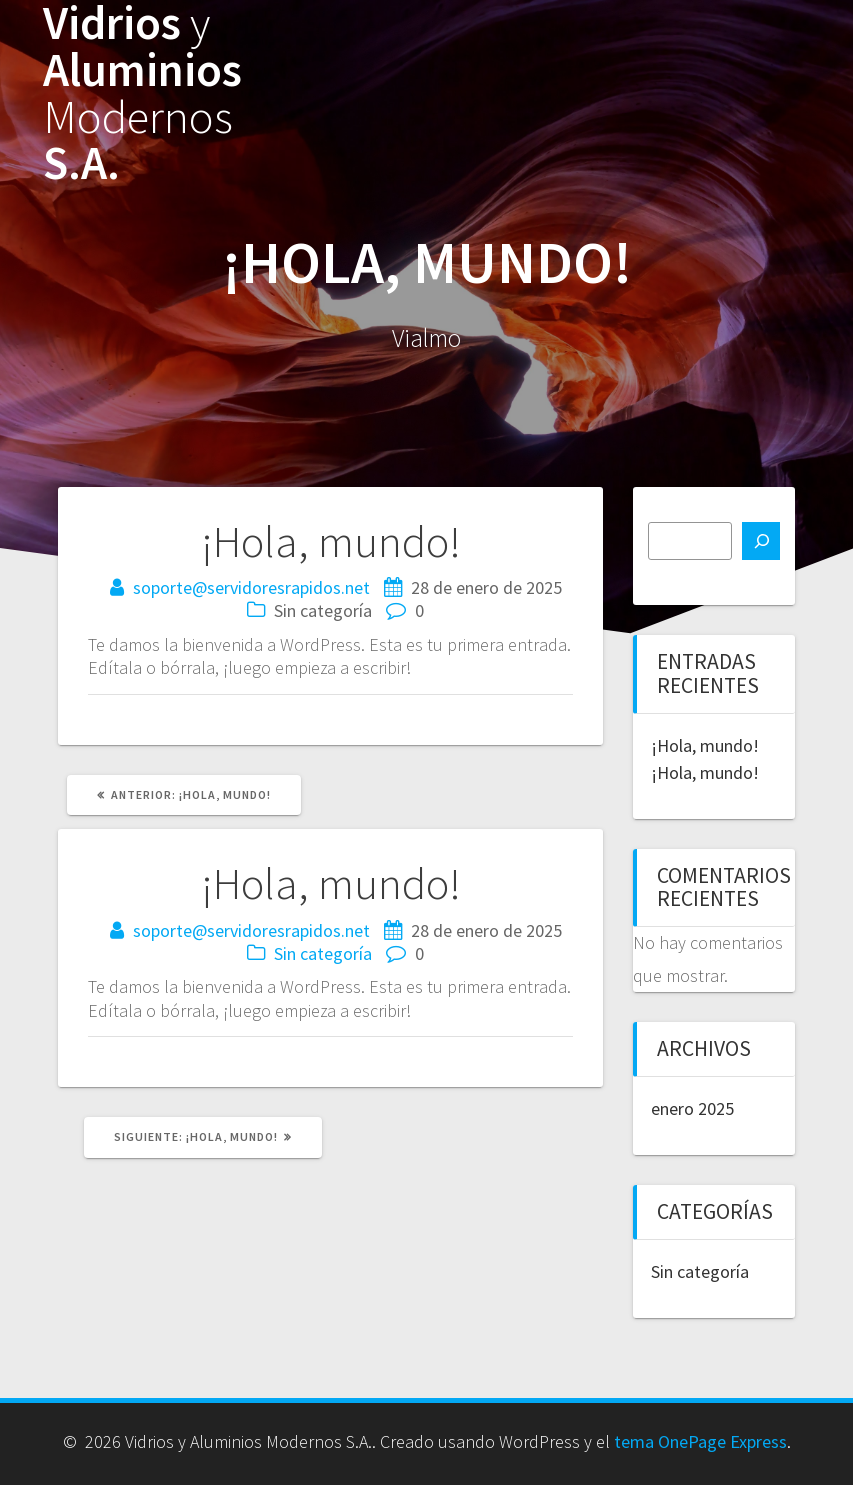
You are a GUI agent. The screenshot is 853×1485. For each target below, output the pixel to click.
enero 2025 (692, 1108)
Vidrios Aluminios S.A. (142, 93)
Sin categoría (323, 953)
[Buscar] (761, 541)
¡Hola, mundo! (705, 745)
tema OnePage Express (700, 1441)
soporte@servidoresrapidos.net (251, 587)
